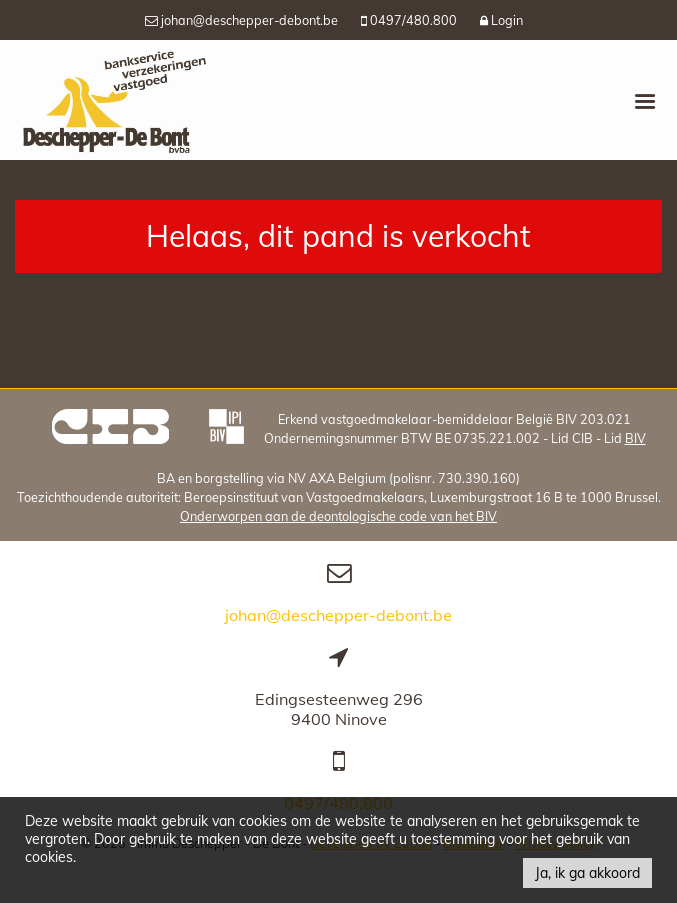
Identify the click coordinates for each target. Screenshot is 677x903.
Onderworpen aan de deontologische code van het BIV (338, 516)
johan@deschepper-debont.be (338, 615)
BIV (635, 438)
